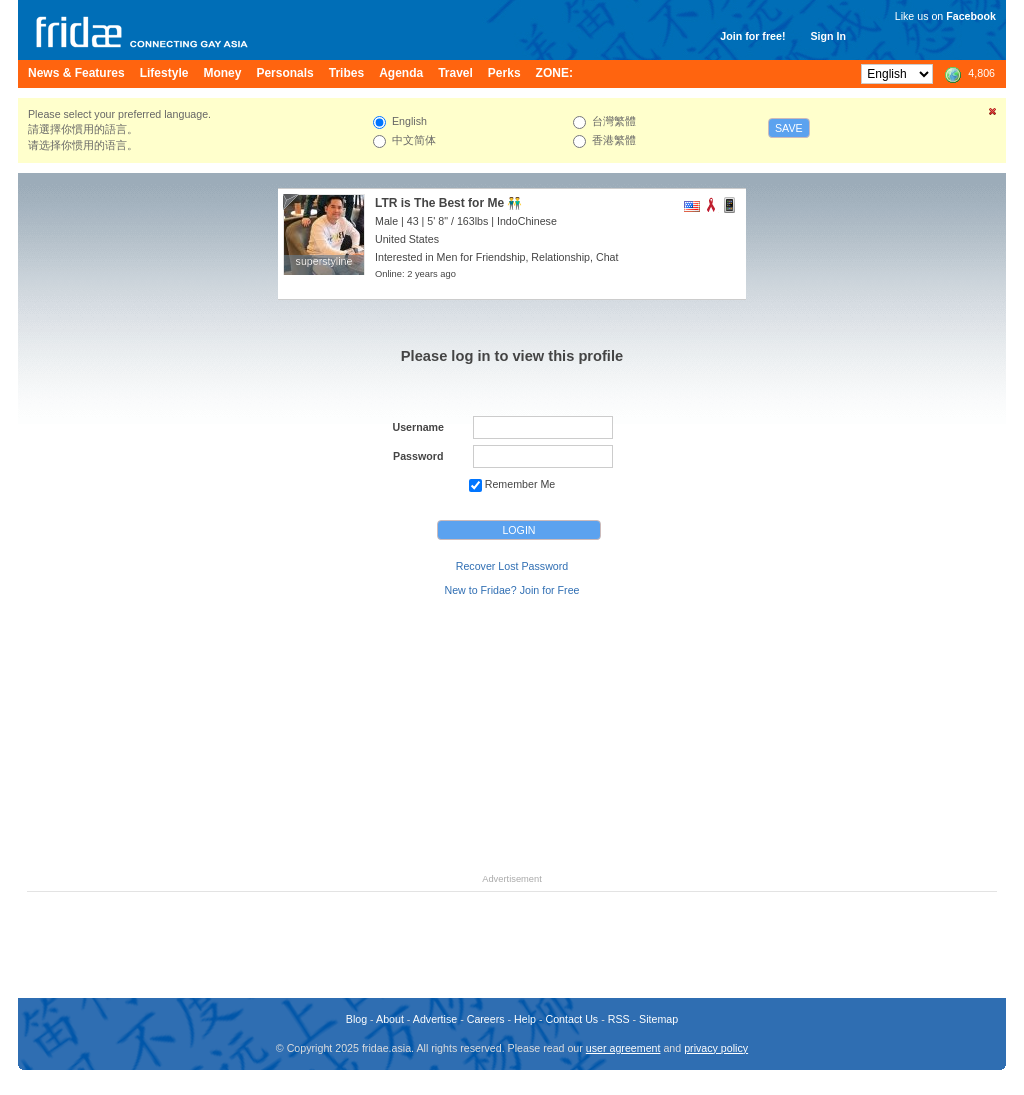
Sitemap (658, 1019)
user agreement (623, 1048)
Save (789, 128)
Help (525, 1019)
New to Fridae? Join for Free (511, 590)
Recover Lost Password (512, 566)
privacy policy (716, 1048)
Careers (486, 1019)
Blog (356, 1019)
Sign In (828, 36)
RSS (619, 1019)
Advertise (435, 1019)
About (390, 1019)
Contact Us (571, 1019)
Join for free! (752, 36)
